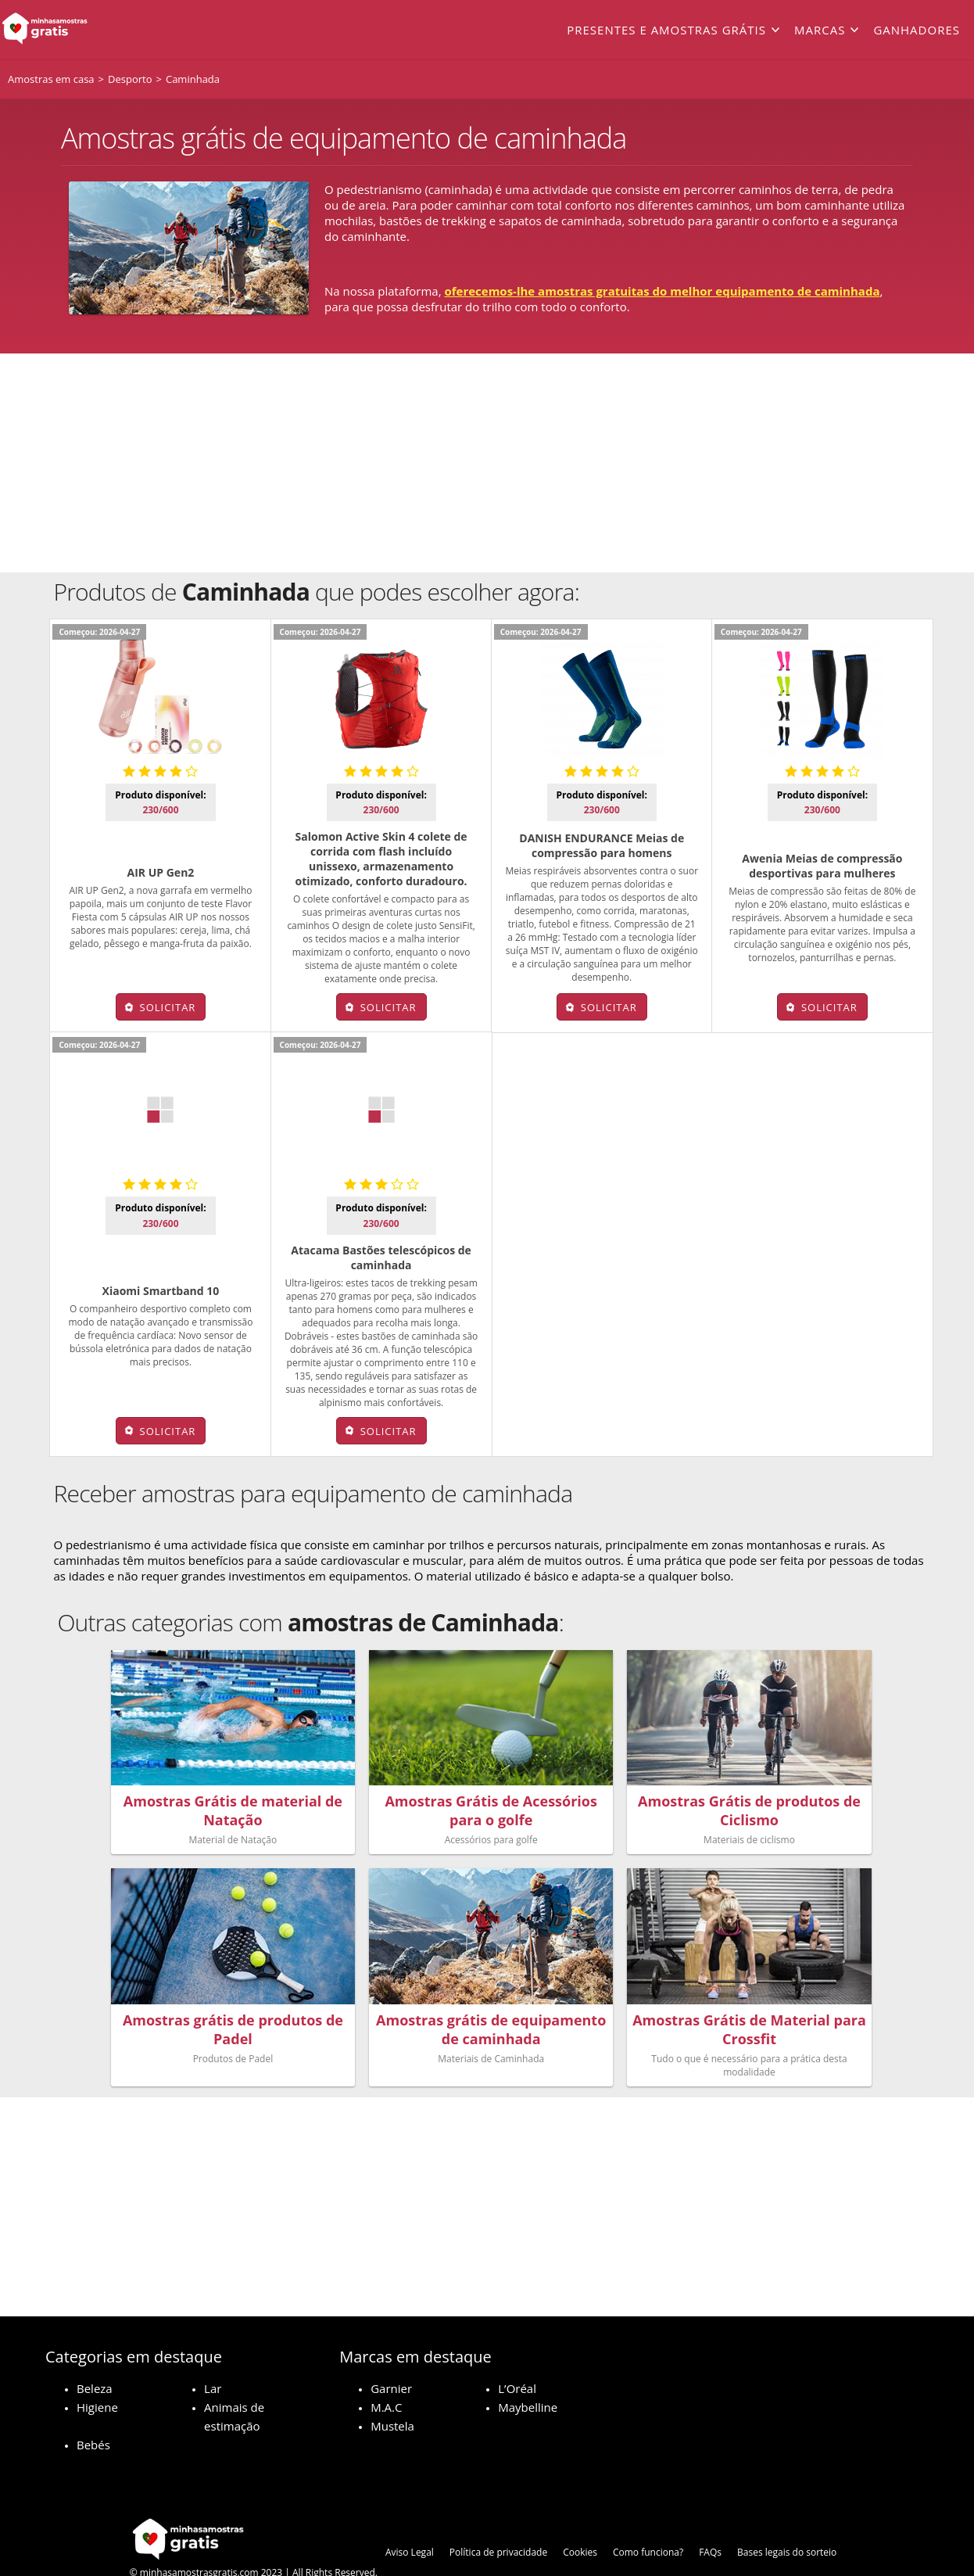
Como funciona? (648, 2514)
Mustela (392, 2388)
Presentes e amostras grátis (666, 30)
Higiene (97, 2369)
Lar (212, 2351)
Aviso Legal (409, 2514)
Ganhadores (916, 30)
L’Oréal (517, 2351)
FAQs (710, 2514)
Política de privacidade (498, 2514)
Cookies (580, 2514)
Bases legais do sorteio (786, 2514)
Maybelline (527, 2369)
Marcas (819, 30)
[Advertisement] (487, 462)
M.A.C (386, 2369)
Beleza (95, 2351)
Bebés (93, 2407)
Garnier (391, 2351)
